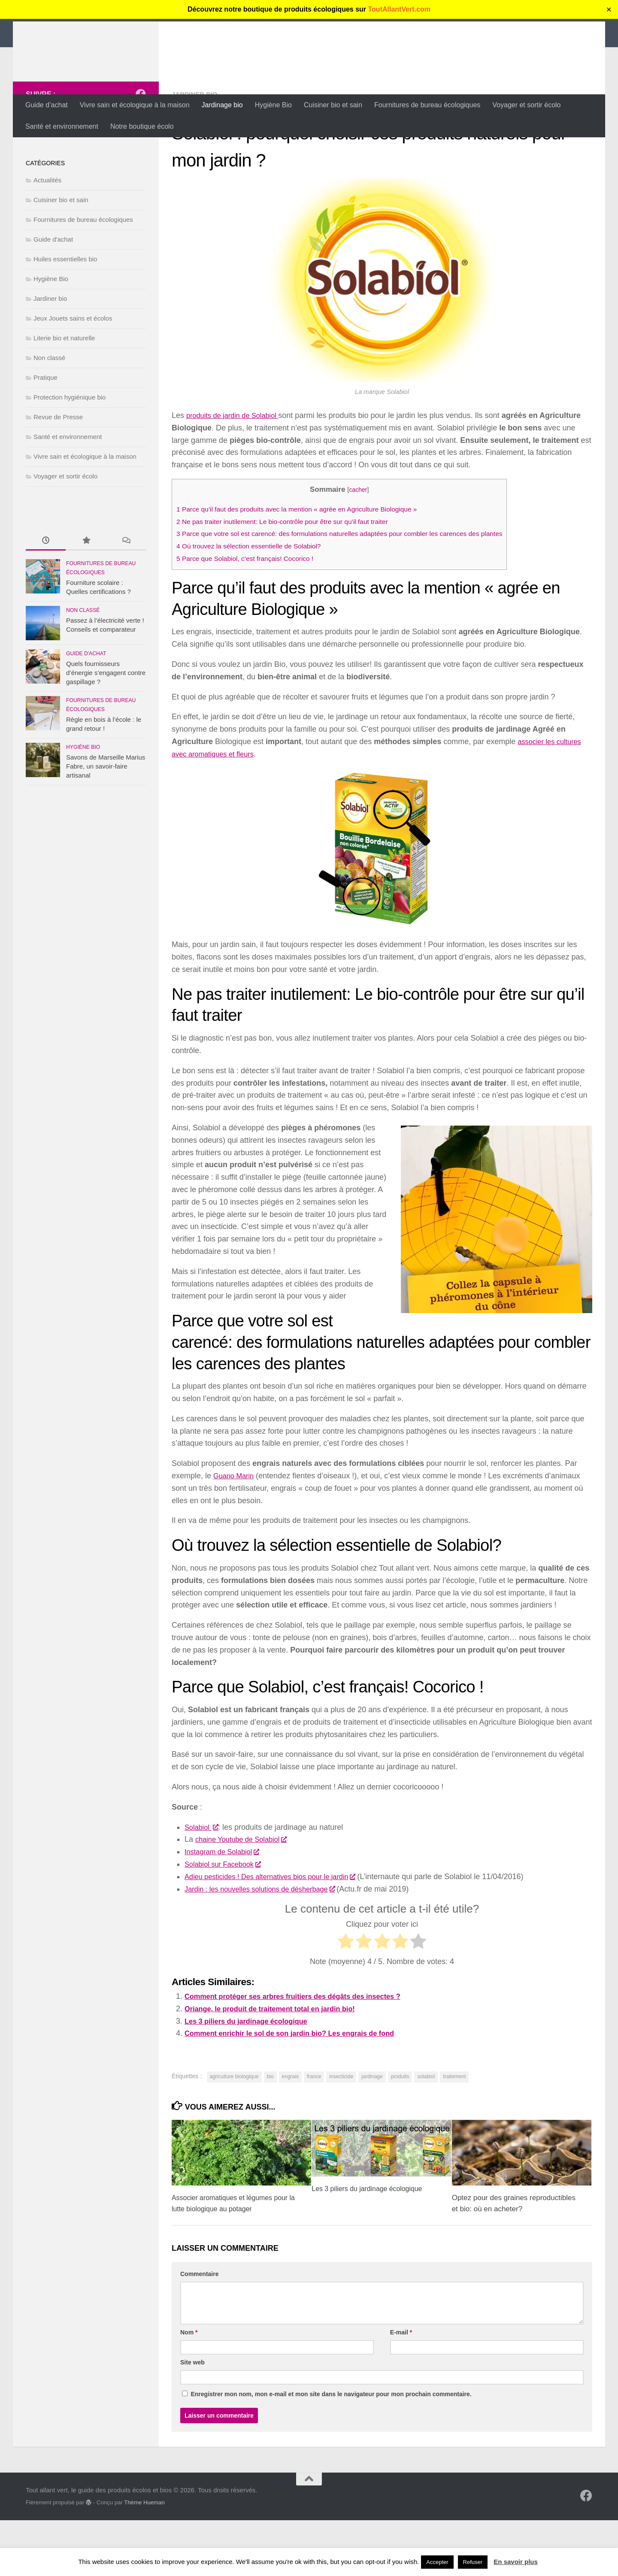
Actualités (47, 235)
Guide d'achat (53, 295)
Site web (192, 2418)
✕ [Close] (609, 9)
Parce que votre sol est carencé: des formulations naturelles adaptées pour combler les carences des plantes (356, 589)
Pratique (45, 433)
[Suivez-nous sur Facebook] (141, 150)
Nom (188, 2388)
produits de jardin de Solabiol (237, 471)
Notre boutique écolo (142, 126)
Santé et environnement (61, 126)
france (314, 2132)
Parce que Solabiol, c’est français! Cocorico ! (252, 614)
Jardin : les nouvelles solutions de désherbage (267, 1944)
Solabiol (203, 1883)
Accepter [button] (437, 2562)
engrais (290, 2132)
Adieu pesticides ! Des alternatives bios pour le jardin (279, 1932)
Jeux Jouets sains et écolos (72, 374)
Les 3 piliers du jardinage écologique (252, 2077)
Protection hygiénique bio (69, 453)
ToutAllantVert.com (399, 9)
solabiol (426, 2132)
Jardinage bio (222, 105)
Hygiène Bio (273, 105)
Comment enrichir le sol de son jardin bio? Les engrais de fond (300, 2089)
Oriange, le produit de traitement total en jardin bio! (279, 2064)
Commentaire (199, 2329)
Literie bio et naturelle (64, 393)
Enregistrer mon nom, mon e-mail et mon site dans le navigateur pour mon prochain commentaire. (331, 2449)
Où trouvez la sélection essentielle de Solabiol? (256, 602)
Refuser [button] (473, 2562)
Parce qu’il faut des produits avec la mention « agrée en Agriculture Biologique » (309, 565)
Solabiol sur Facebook (226, 1920)
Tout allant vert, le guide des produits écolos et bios (242, 30)
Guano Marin (235, 1531)
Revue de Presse (58, 472)
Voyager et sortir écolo (526, 105)
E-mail (401, 2388)
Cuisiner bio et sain (333, 105)
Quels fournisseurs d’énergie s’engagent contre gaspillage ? (105, 728)
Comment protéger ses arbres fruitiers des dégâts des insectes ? (304, 2052)
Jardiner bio (196, 150)
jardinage (371, 2132)
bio (270, 2132)
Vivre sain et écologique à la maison (135, 105)
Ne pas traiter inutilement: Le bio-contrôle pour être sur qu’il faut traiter (293, 577)
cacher (375, 545)
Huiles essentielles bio (65, 314)
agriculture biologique (234, 2132)
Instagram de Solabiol (226, 1907)
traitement (454, 2132)
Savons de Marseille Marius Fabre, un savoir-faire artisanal (105, 822)
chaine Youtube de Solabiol (245, 1895)
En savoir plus (516, 2561)
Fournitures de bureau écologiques (427, 105)
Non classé (49, 413)
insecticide (341, 2132)
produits (400, 2132)
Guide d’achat (46, 105)
